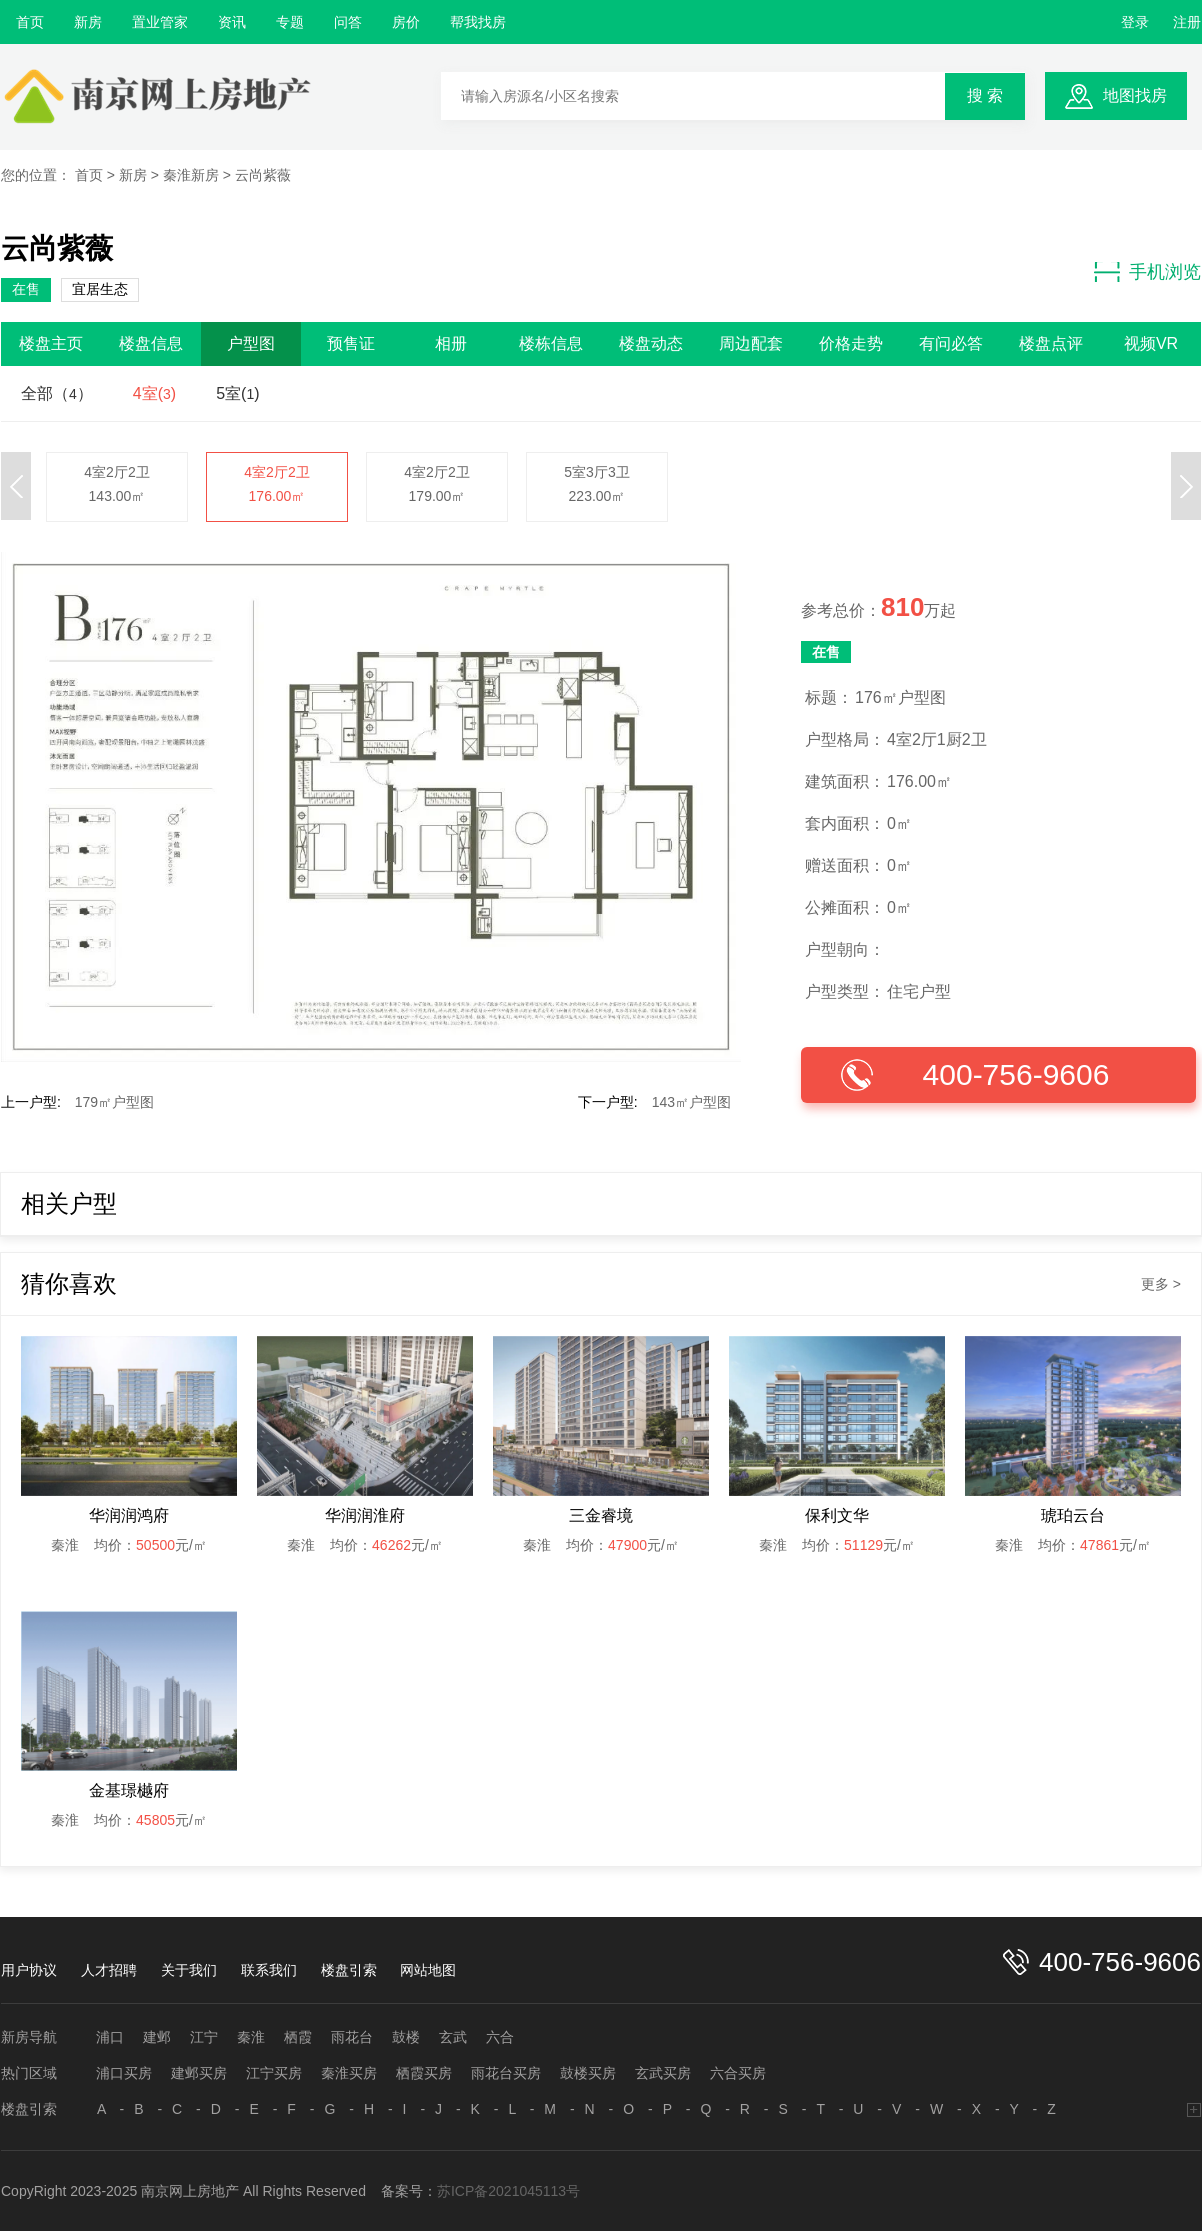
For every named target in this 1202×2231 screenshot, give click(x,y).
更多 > (1161, 1284)
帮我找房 (478, 22)
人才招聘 (109, 1970)
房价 (406, 22)
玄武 (453, 2037)
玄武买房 (663, 2073)
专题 (290, 22)
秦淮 (251, 2037)
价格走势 (851, 343)
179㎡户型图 (114, 1102)
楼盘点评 (1051, 343)
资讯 (232, 22)
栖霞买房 (424, 2073)
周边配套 (751, 343)
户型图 (251, 343)
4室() (154, 393)
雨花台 (352, 2037)
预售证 (351, 343)
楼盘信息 (151, 343)
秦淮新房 (191, 175)
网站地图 (428, 1970)
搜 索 (985, 95)
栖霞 (298, 2037)
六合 (500, 2037)
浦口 (110, 2037)
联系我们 (269, 1970)
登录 (1135, 22)
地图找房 (1135, 95)
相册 (451, 343)
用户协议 (29, 1970)
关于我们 (189, 1970)
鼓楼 (406, 2037)
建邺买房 (199, 2073)
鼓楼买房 (588, 2073)
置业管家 (160, 22)
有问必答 (951, 343)
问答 (348, 22)
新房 (88, 22)
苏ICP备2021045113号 (508, 2191)
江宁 (204, 2037)
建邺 (157, 2037)
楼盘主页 (51, 343)
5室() (237, 393)
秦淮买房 (349, 2073)
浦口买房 (124, 2073)
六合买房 (738, 2073)
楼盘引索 (349, 1970)
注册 (1187, 22)
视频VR (1151, 343)
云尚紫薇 (263, 175)
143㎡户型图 (691, 1102)
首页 (30, 22)
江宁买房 (274, 2073)
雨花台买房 (506, 2073)
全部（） (57, 393)
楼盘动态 (651, 343)
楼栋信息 (551, 343)
